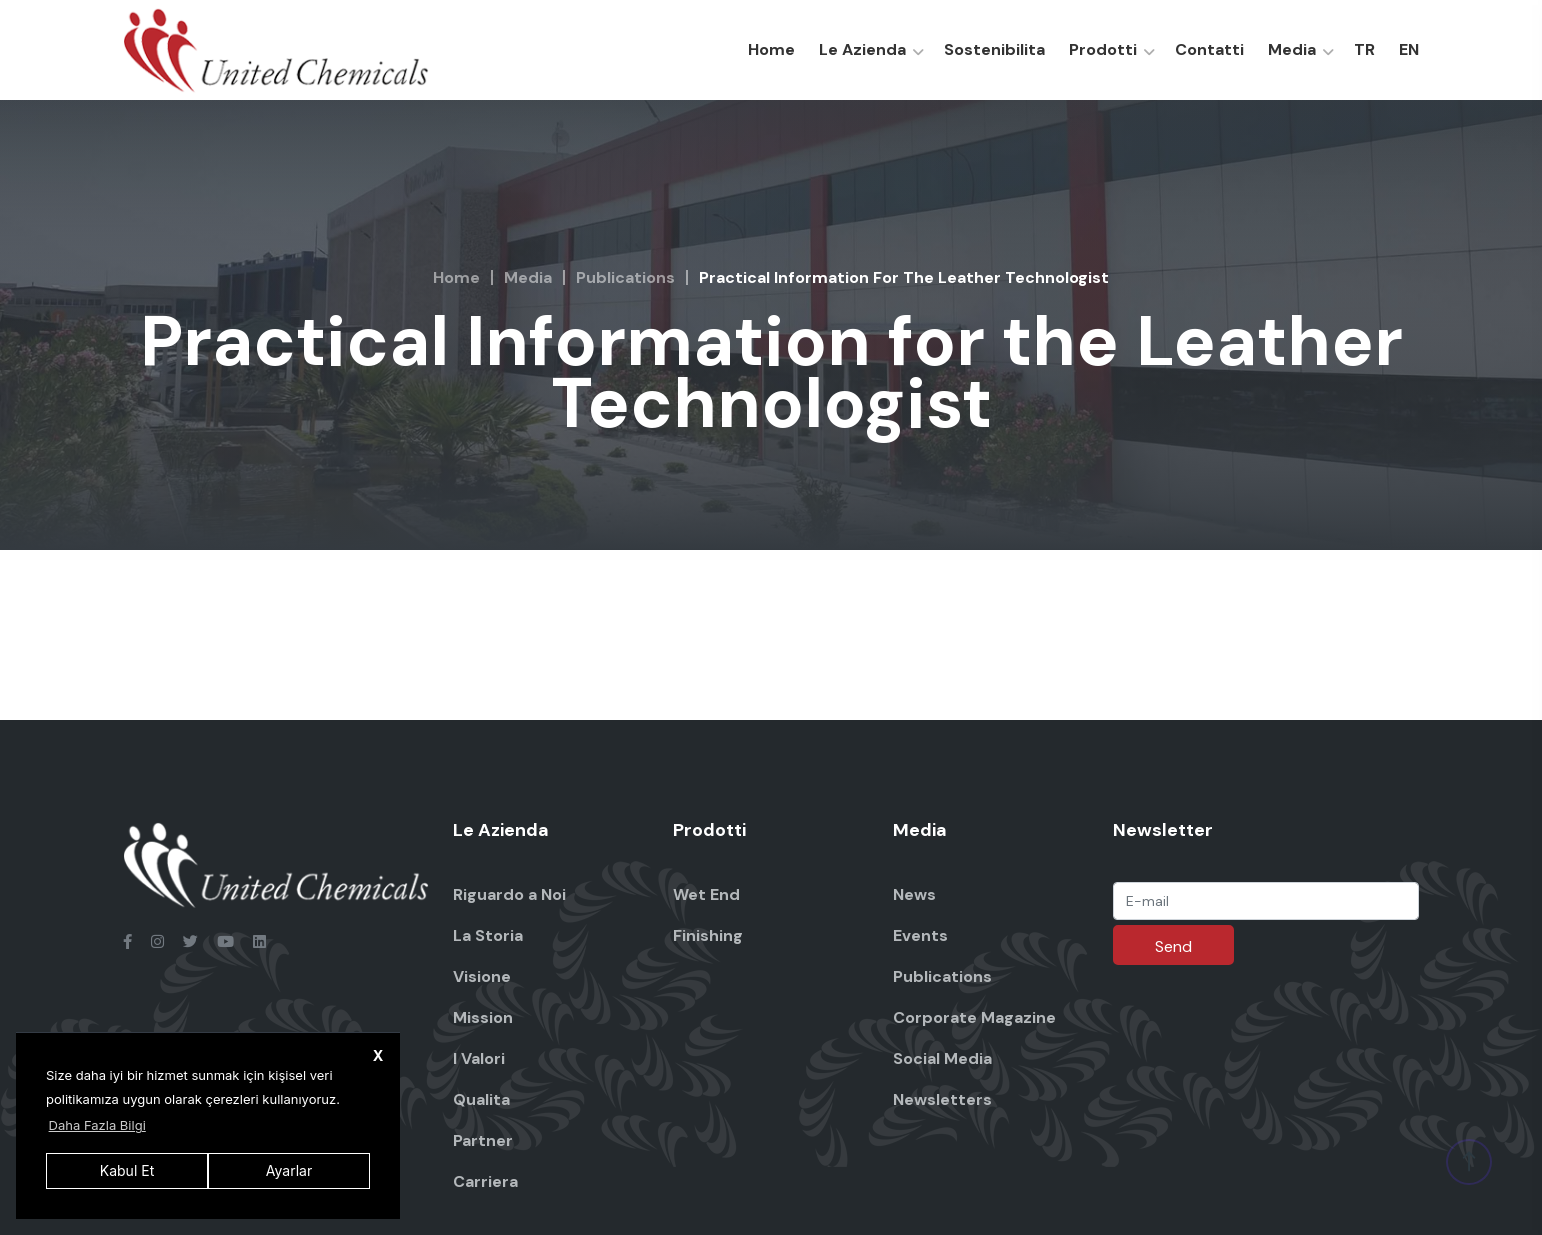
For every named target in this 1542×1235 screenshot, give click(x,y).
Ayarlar (289, 1170)
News (914, 894)
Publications (625, 277)
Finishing (708, 935)
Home (771, 49)
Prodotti (1103, 49)
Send (1173, 946)
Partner (483, 1140)
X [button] (378, 1055)
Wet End (706, 894)
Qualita (481, 1099)
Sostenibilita (994, 49)
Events (920, 935)
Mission (483, 1017)
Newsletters (942, 1099)
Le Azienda (862, 49)
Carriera (485, 1181)
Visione (482, 976)
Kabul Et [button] (127, 1170)
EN (1409, 49)
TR (1364, 49)
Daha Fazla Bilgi (97, 1125)
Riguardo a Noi (509, 894)
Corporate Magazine (974, 1017)
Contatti (1209, 49)
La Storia (488, 935)
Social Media (942, 1058)
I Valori (479, 1058)
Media (1292, 49)
